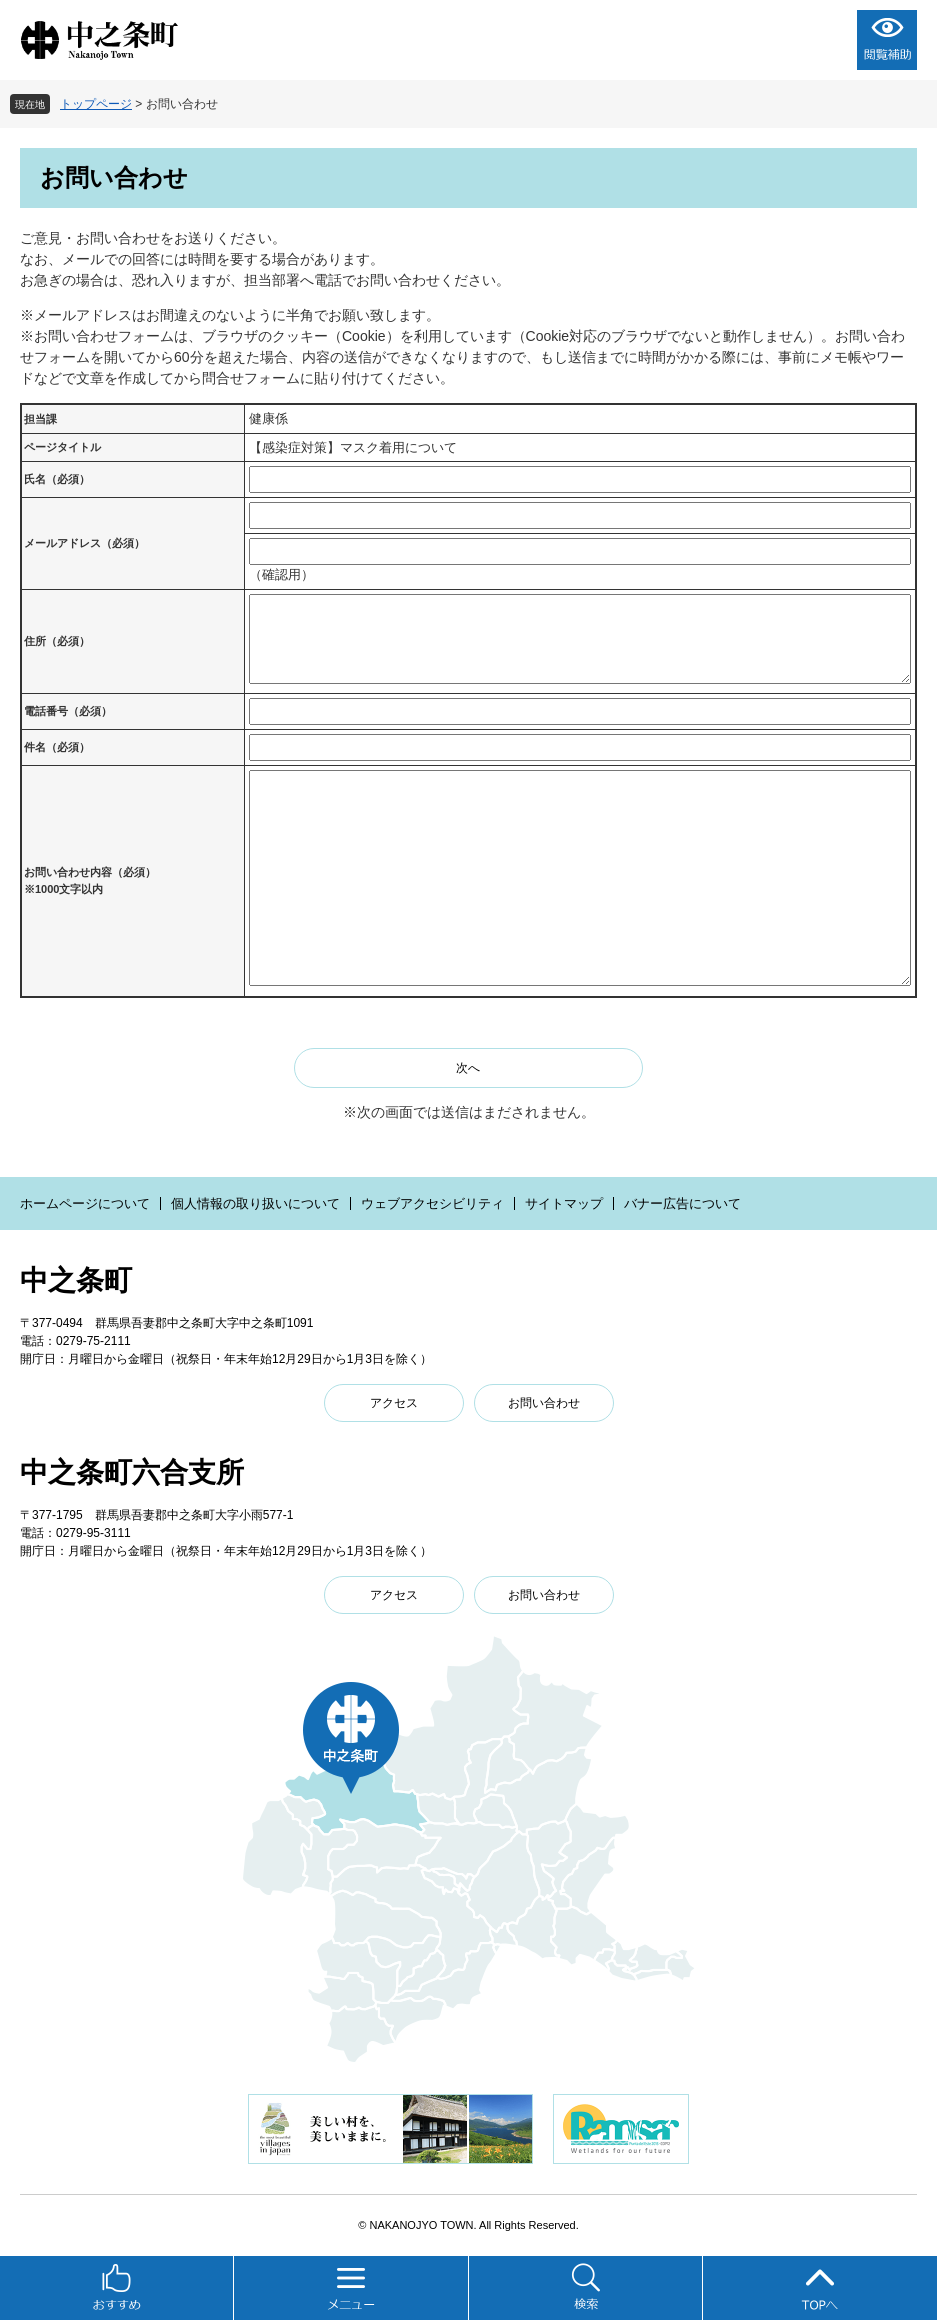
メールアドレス (84, 543)
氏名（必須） (57, 479)
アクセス (394, 1403)
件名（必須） (57, 747)
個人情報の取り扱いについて (255, 1203)
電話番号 (68, 711)
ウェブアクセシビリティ (432, 1203)
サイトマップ (564, 1203)
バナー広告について (682, 1203)
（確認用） (281, 574)
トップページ (96, 104)
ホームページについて (85, 1203)
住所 (57, 641)
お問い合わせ (544, 1403)
